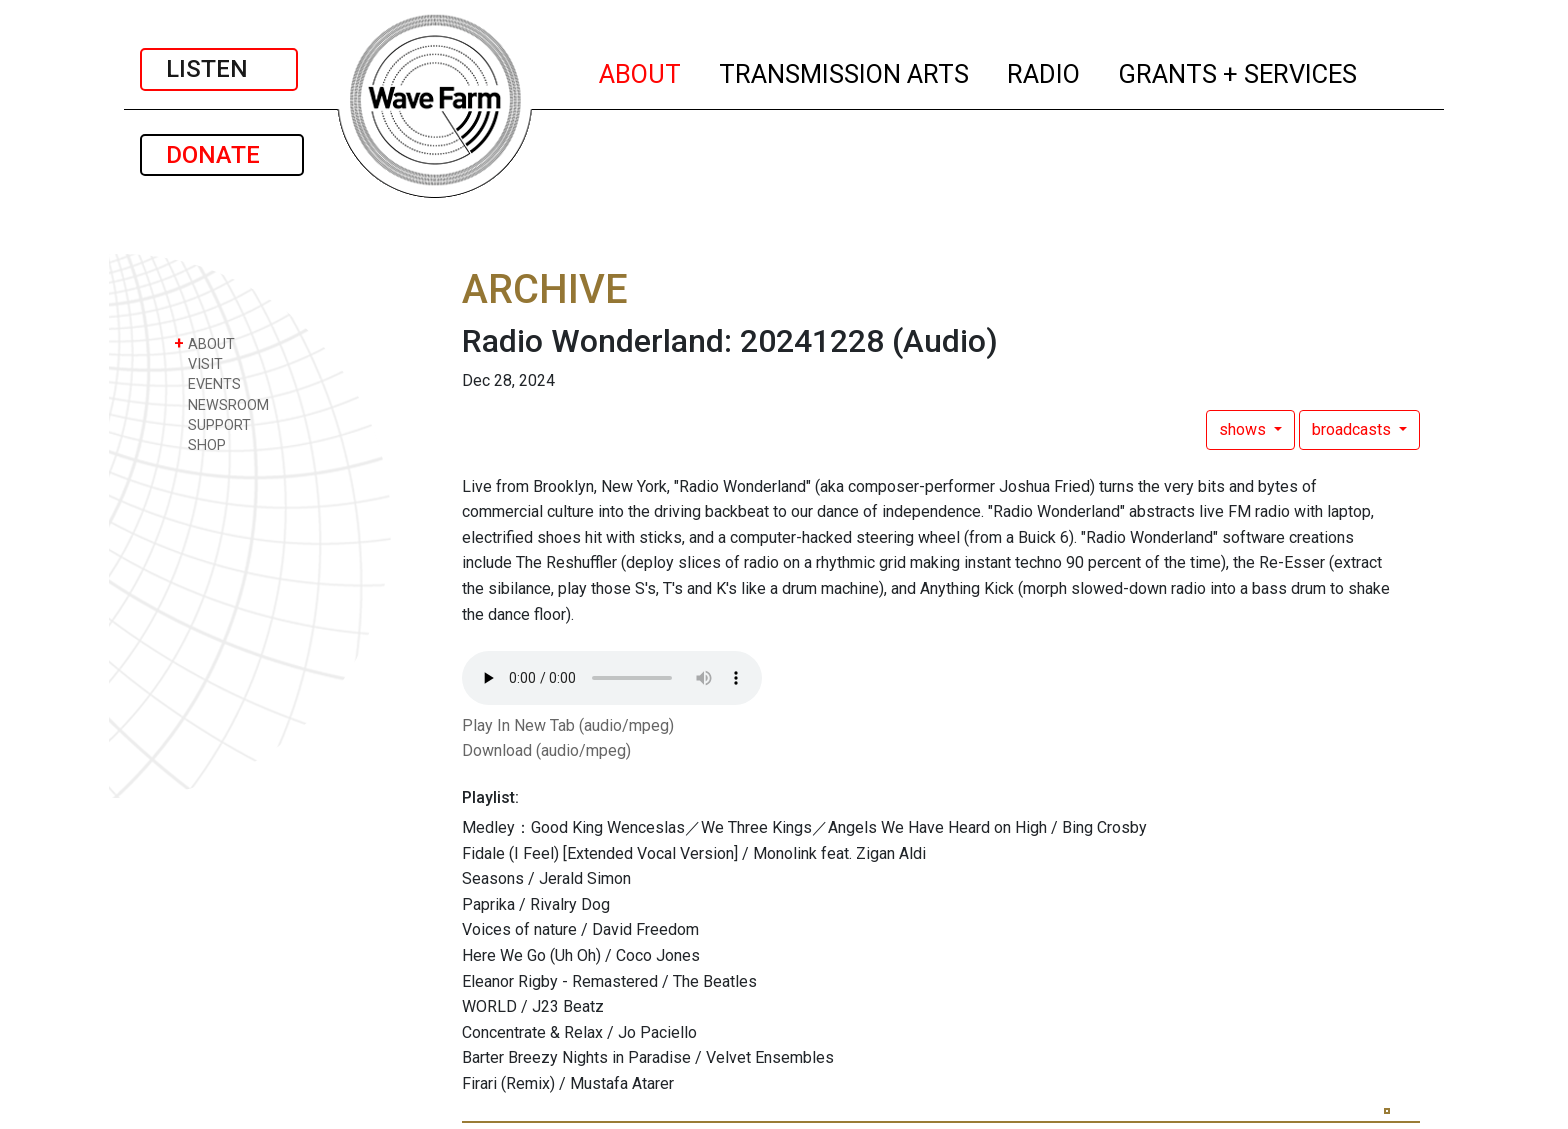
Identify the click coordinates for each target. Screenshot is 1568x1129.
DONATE (222, 155)
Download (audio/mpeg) (546, 750)
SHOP (200, 444)
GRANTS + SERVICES (1238, 71)
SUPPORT (212, 424)
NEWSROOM (221, 404)
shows (1244, 429)
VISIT (198, 363)
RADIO (1044, 71)
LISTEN (219, 69)
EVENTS (207, 383)
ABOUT (641, 71)
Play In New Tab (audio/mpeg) (568, 725)
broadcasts (1353, 429)
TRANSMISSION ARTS (845, 71)
